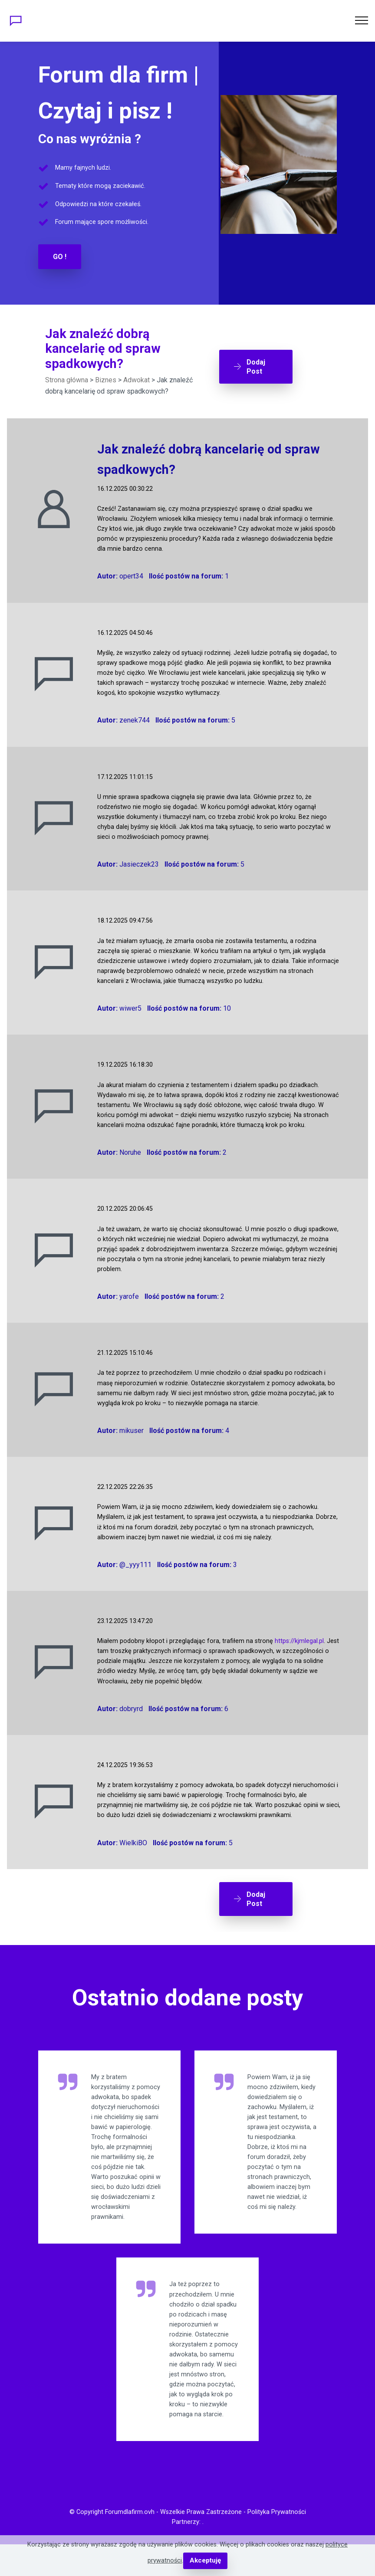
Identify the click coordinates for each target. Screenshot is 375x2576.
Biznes (105, 379)
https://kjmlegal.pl (299, 1640)
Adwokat (136, 379)
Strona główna (66, 379)
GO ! (59, 256)
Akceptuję (205, 2561)
